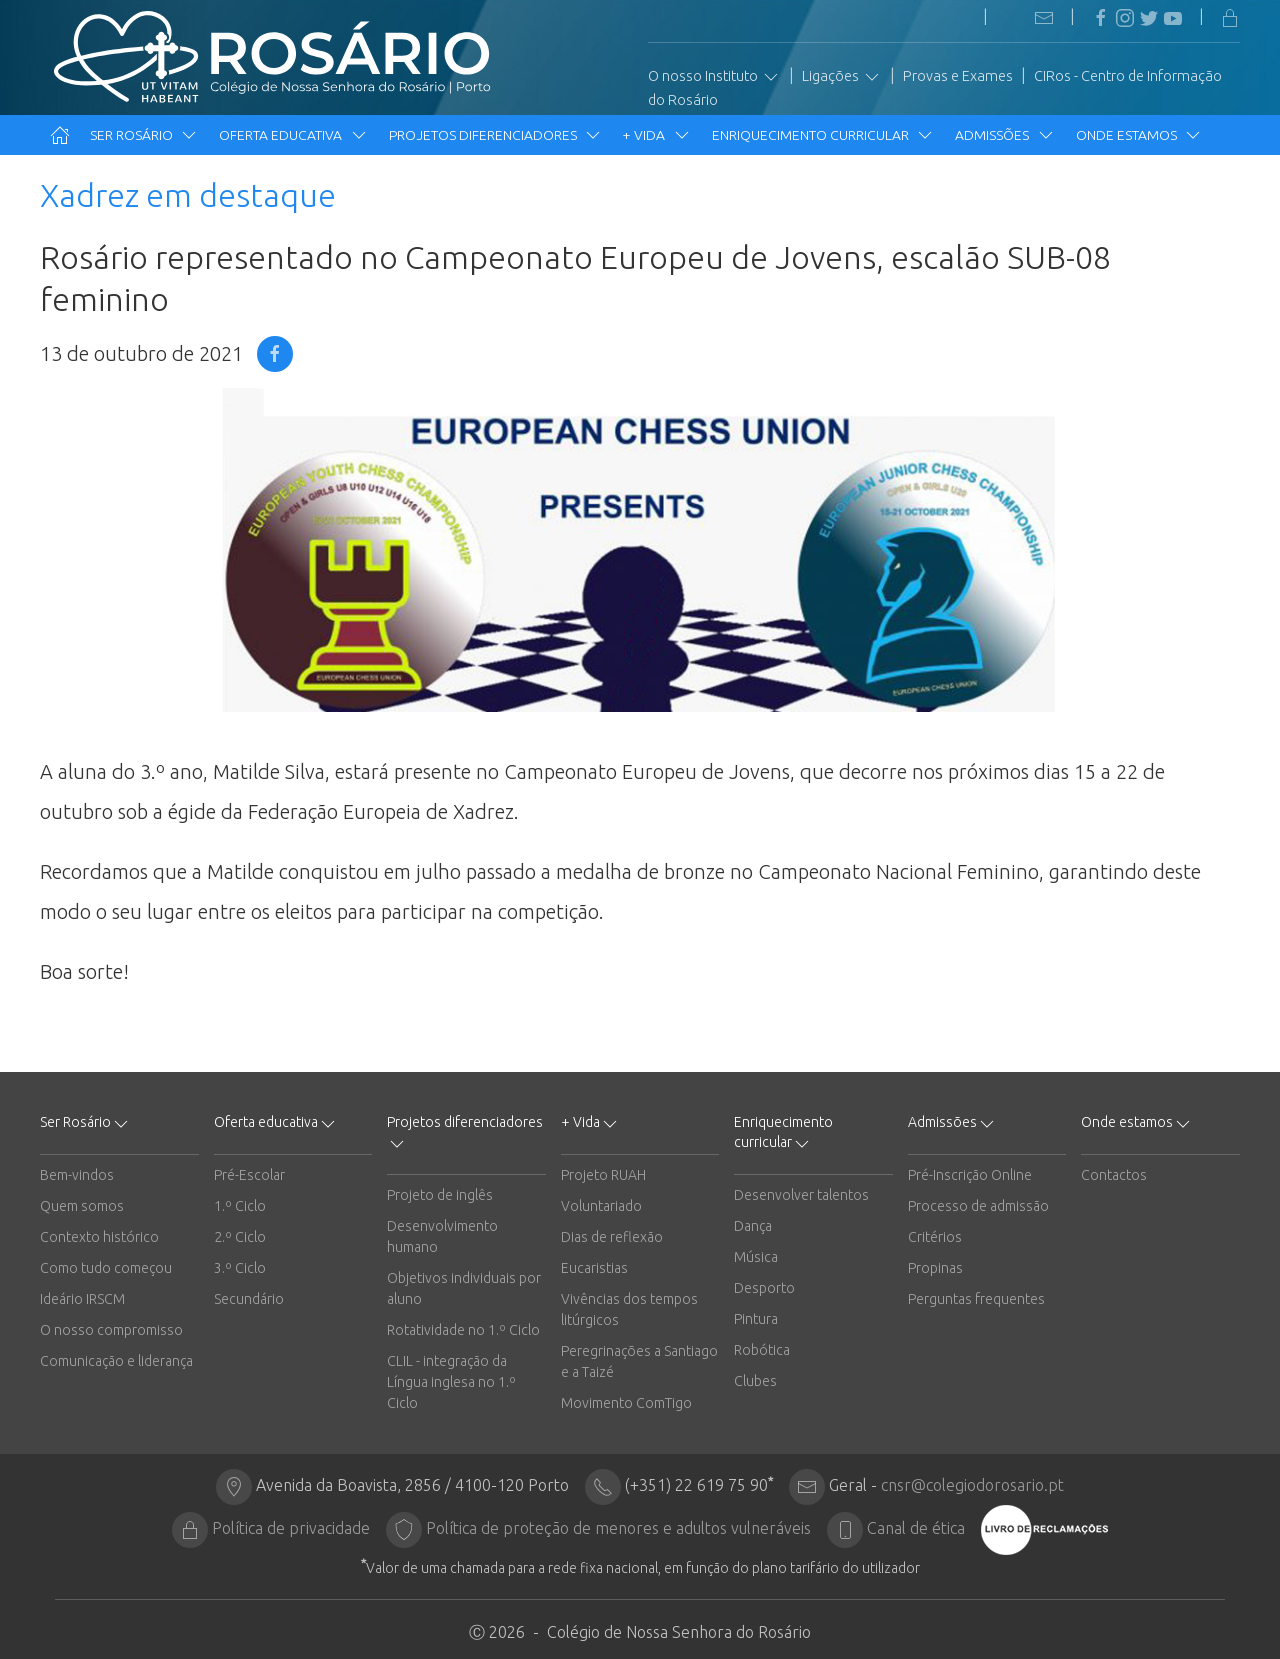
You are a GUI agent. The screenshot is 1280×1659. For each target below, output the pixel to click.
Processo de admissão (978, 1206)
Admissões (1005, 135)
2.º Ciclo (240, 1237)
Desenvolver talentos (801, 1195)
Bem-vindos (77, 1175)
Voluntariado (601, 1206)
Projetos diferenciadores (496, 135)
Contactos (1114, 1175)
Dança (753, 1226)
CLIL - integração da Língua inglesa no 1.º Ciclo (451, 1382)
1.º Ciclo (240, 1206)
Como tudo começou (106, 1268)
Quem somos (82, 1206)
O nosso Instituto (714, 77)
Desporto (764, 1288)
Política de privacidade (291, 1528)
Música (756, 1257)
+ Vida (657, 135)
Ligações (842, 77)
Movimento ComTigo (626, 1403)
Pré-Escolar (249, 1175)
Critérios (935, 1237)
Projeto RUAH (603, 1175)
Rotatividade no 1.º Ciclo (463, 1330)
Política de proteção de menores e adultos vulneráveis (618, 1528)
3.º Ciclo (240, 1268)
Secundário (249, 1299)
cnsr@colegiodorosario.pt (972, 1485)
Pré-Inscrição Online (970, 1175)
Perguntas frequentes (976, 1299)
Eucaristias (594, 1268)
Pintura (756, 1319)
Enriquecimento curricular (823, 135)
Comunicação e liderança (116, 1361)
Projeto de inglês (440, 1195)
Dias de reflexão (612, 1237)
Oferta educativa (293, 135)
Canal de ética (916, 1528)
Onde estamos (1139, 135)
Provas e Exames (958, 76)
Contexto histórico (99, 1237)
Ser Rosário (144, 135)
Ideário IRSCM (82, 1299)
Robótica (762, 1350)
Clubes (755, 1381)
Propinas (935, 1268)
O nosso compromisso (111, 1330)
